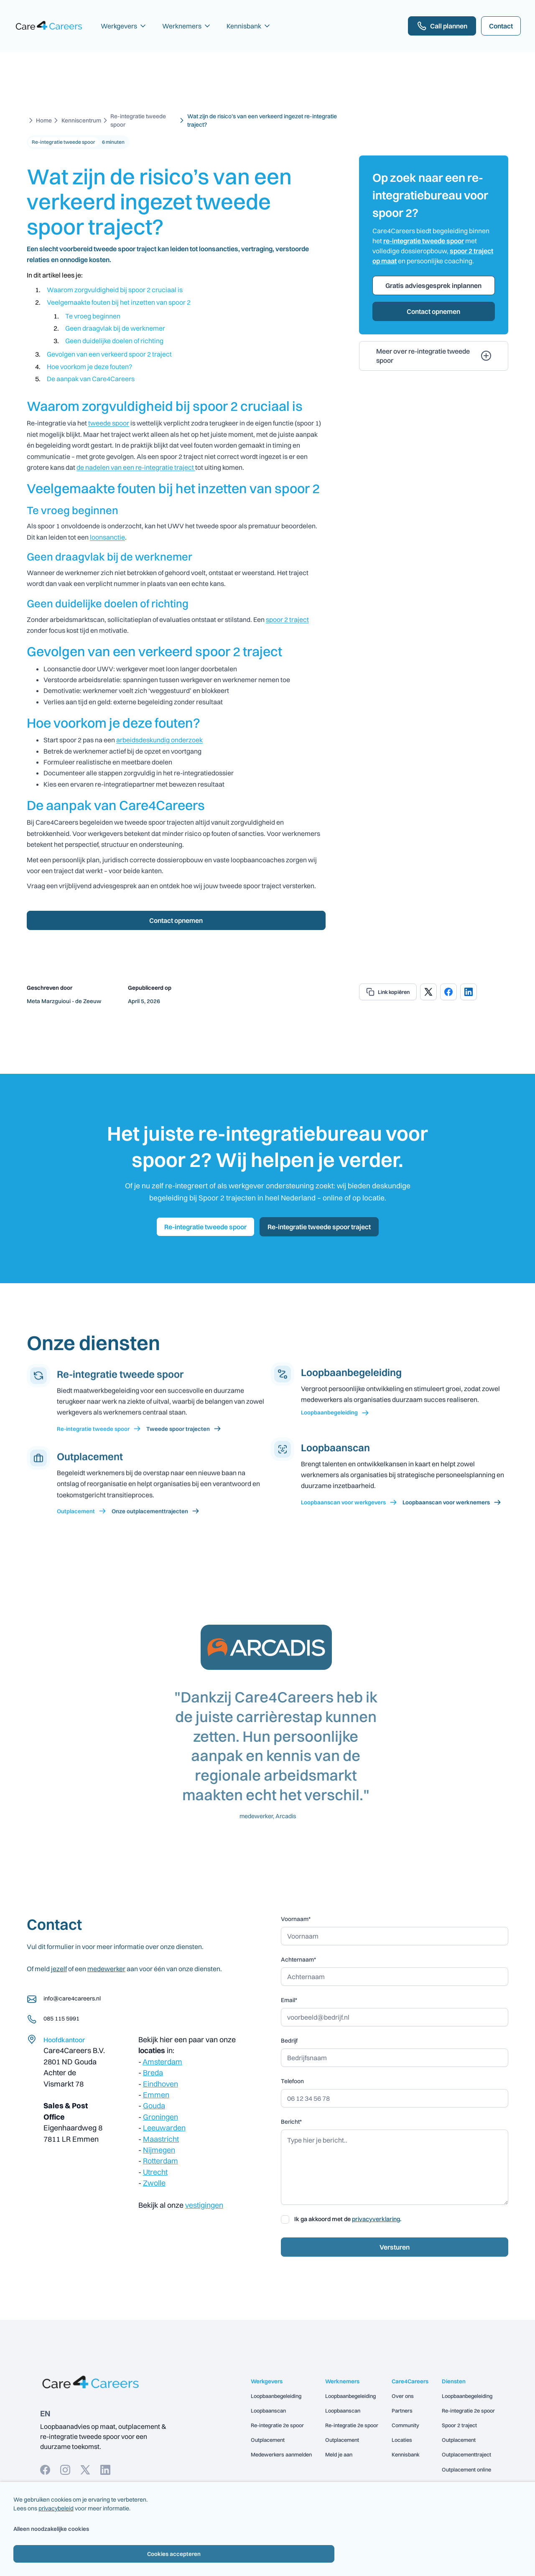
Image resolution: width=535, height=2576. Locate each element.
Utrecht (155, 2172)
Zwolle (154, 2183)
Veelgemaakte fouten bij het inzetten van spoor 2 (119, 302)
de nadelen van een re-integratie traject (135, 467)
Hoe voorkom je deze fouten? (89, 366)
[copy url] (388, 992)
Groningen (160, 2117)
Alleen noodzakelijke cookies (18, 2528)
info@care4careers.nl (72, 1998)
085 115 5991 (61, 2018)
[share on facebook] (448, 992)
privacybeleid (56, 2508)
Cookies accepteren (174, 2554)
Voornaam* (296, 1919)
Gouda (154, 2105)
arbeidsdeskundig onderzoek (159, 740)
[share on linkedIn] (468, 992)
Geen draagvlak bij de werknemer (115, 328)
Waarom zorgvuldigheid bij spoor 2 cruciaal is (115, 289)
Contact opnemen (176, 920)
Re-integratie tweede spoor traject (319, 1227)
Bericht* (291, 2121)
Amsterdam (162, 2061)
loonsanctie (107, 537)
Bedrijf (289, 2040)
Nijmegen (159, 2150)
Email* (289, 2000)
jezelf (59, 1968)
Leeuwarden (164, 2128)
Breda (153, 2072)
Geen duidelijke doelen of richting (114, 340)
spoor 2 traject (287, 619)
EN (45, 2413)
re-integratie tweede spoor (423, 241)
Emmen (156, 2095)
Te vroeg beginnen (92, 316)
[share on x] (428, 992)
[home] (48, 26)
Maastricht (161, 2139)
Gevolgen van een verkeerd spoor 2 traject (109, 354)
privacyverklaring (376, 2219)
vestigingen (204, 2205)
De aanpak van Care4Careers (91, 379)
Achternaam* (298, 1959)
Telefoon (292, 2081)
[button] (124, 26)
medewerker (106, 1968)
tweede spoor (108, 423)
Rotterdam (160, 2161)
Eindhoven (160, 2084)
